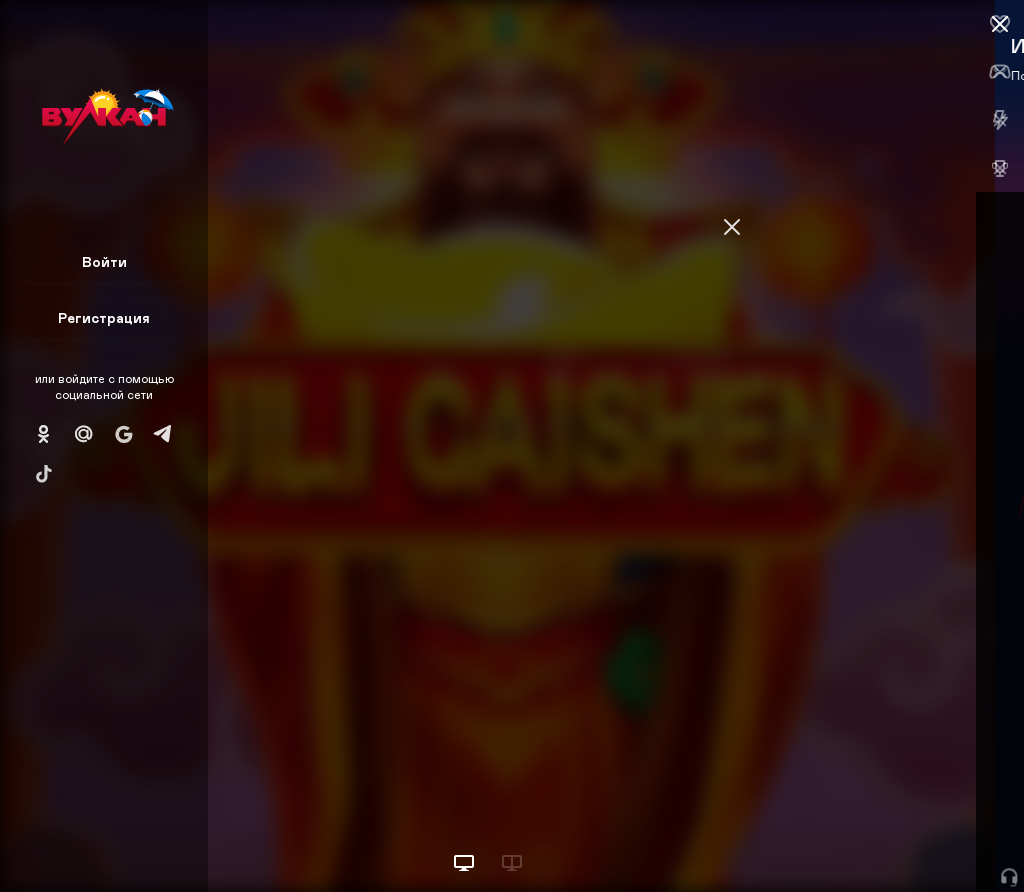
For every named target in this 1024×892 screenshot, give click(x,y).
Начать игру (872, 839)
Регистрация (104, 317)
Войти (104, 261)
